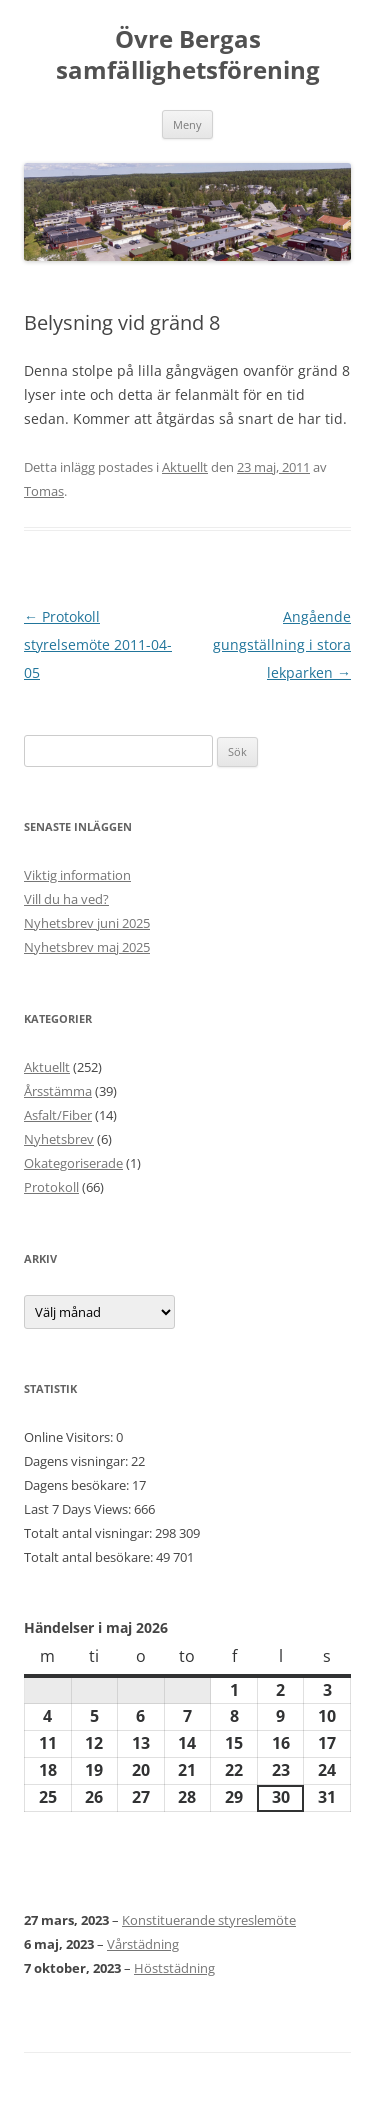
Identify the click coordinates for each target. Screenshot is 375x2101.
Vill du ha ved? (66, 899)
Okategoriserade (73, 1163)
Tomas (44, 491)
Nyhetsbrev (59, 1139)
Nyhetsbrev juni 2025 (87, 923)
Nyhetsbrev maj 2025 (87, 947)
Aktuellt (185, 467)
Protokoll (51, 1187)
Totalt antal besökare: (90, 1557)
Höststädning (174, 1968)
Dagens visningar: (77, 1461)
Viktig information (77, 875)
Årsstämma (58, 1091)
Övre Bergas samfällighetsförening (188, 55)
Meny (187, 124)
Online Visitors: (70, 1437)
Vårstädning (143, 1944)
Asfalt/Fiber (58, 1115)
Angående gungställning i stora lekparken (282, 644)
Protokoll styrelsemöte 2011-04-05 (98, 644)
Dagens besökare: (78, 1485)
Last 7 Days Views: (79, 1509)
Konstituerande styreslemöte (209, 1920)
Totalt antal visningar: (89, 1533)
